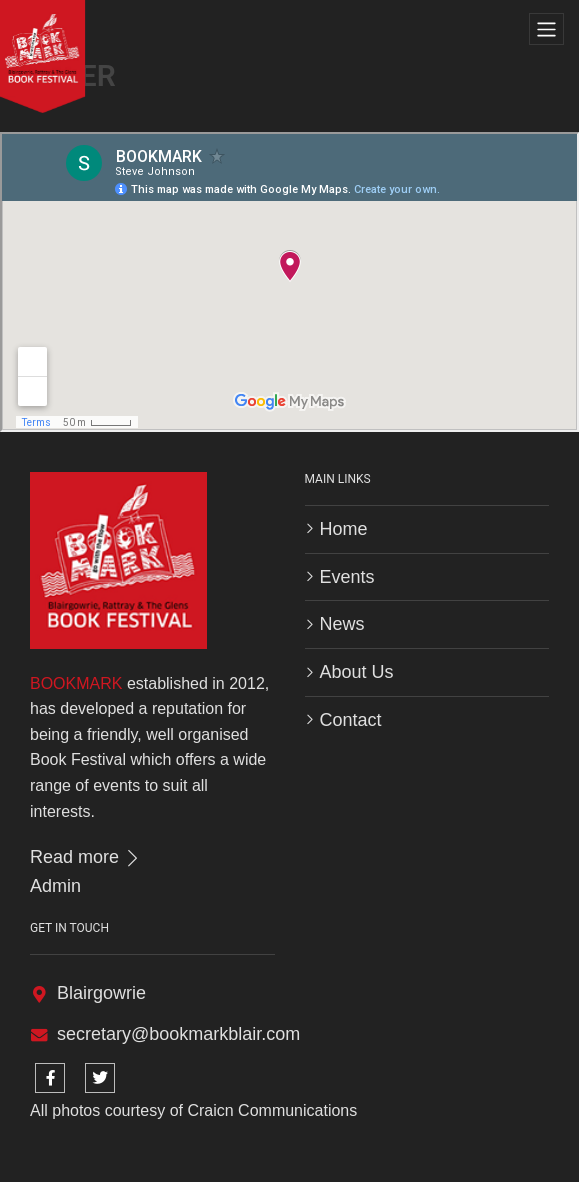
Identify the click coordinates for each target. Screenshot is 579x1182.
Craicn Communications (272, 1110)
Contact (351, 720)
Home (344, 529)
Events (347, 577)
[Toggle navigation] (546, 29)
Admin (55, 886)
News (342, 624)
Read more (86, 857)
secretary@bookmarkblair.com (178, 1034)
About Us (357, 672)
